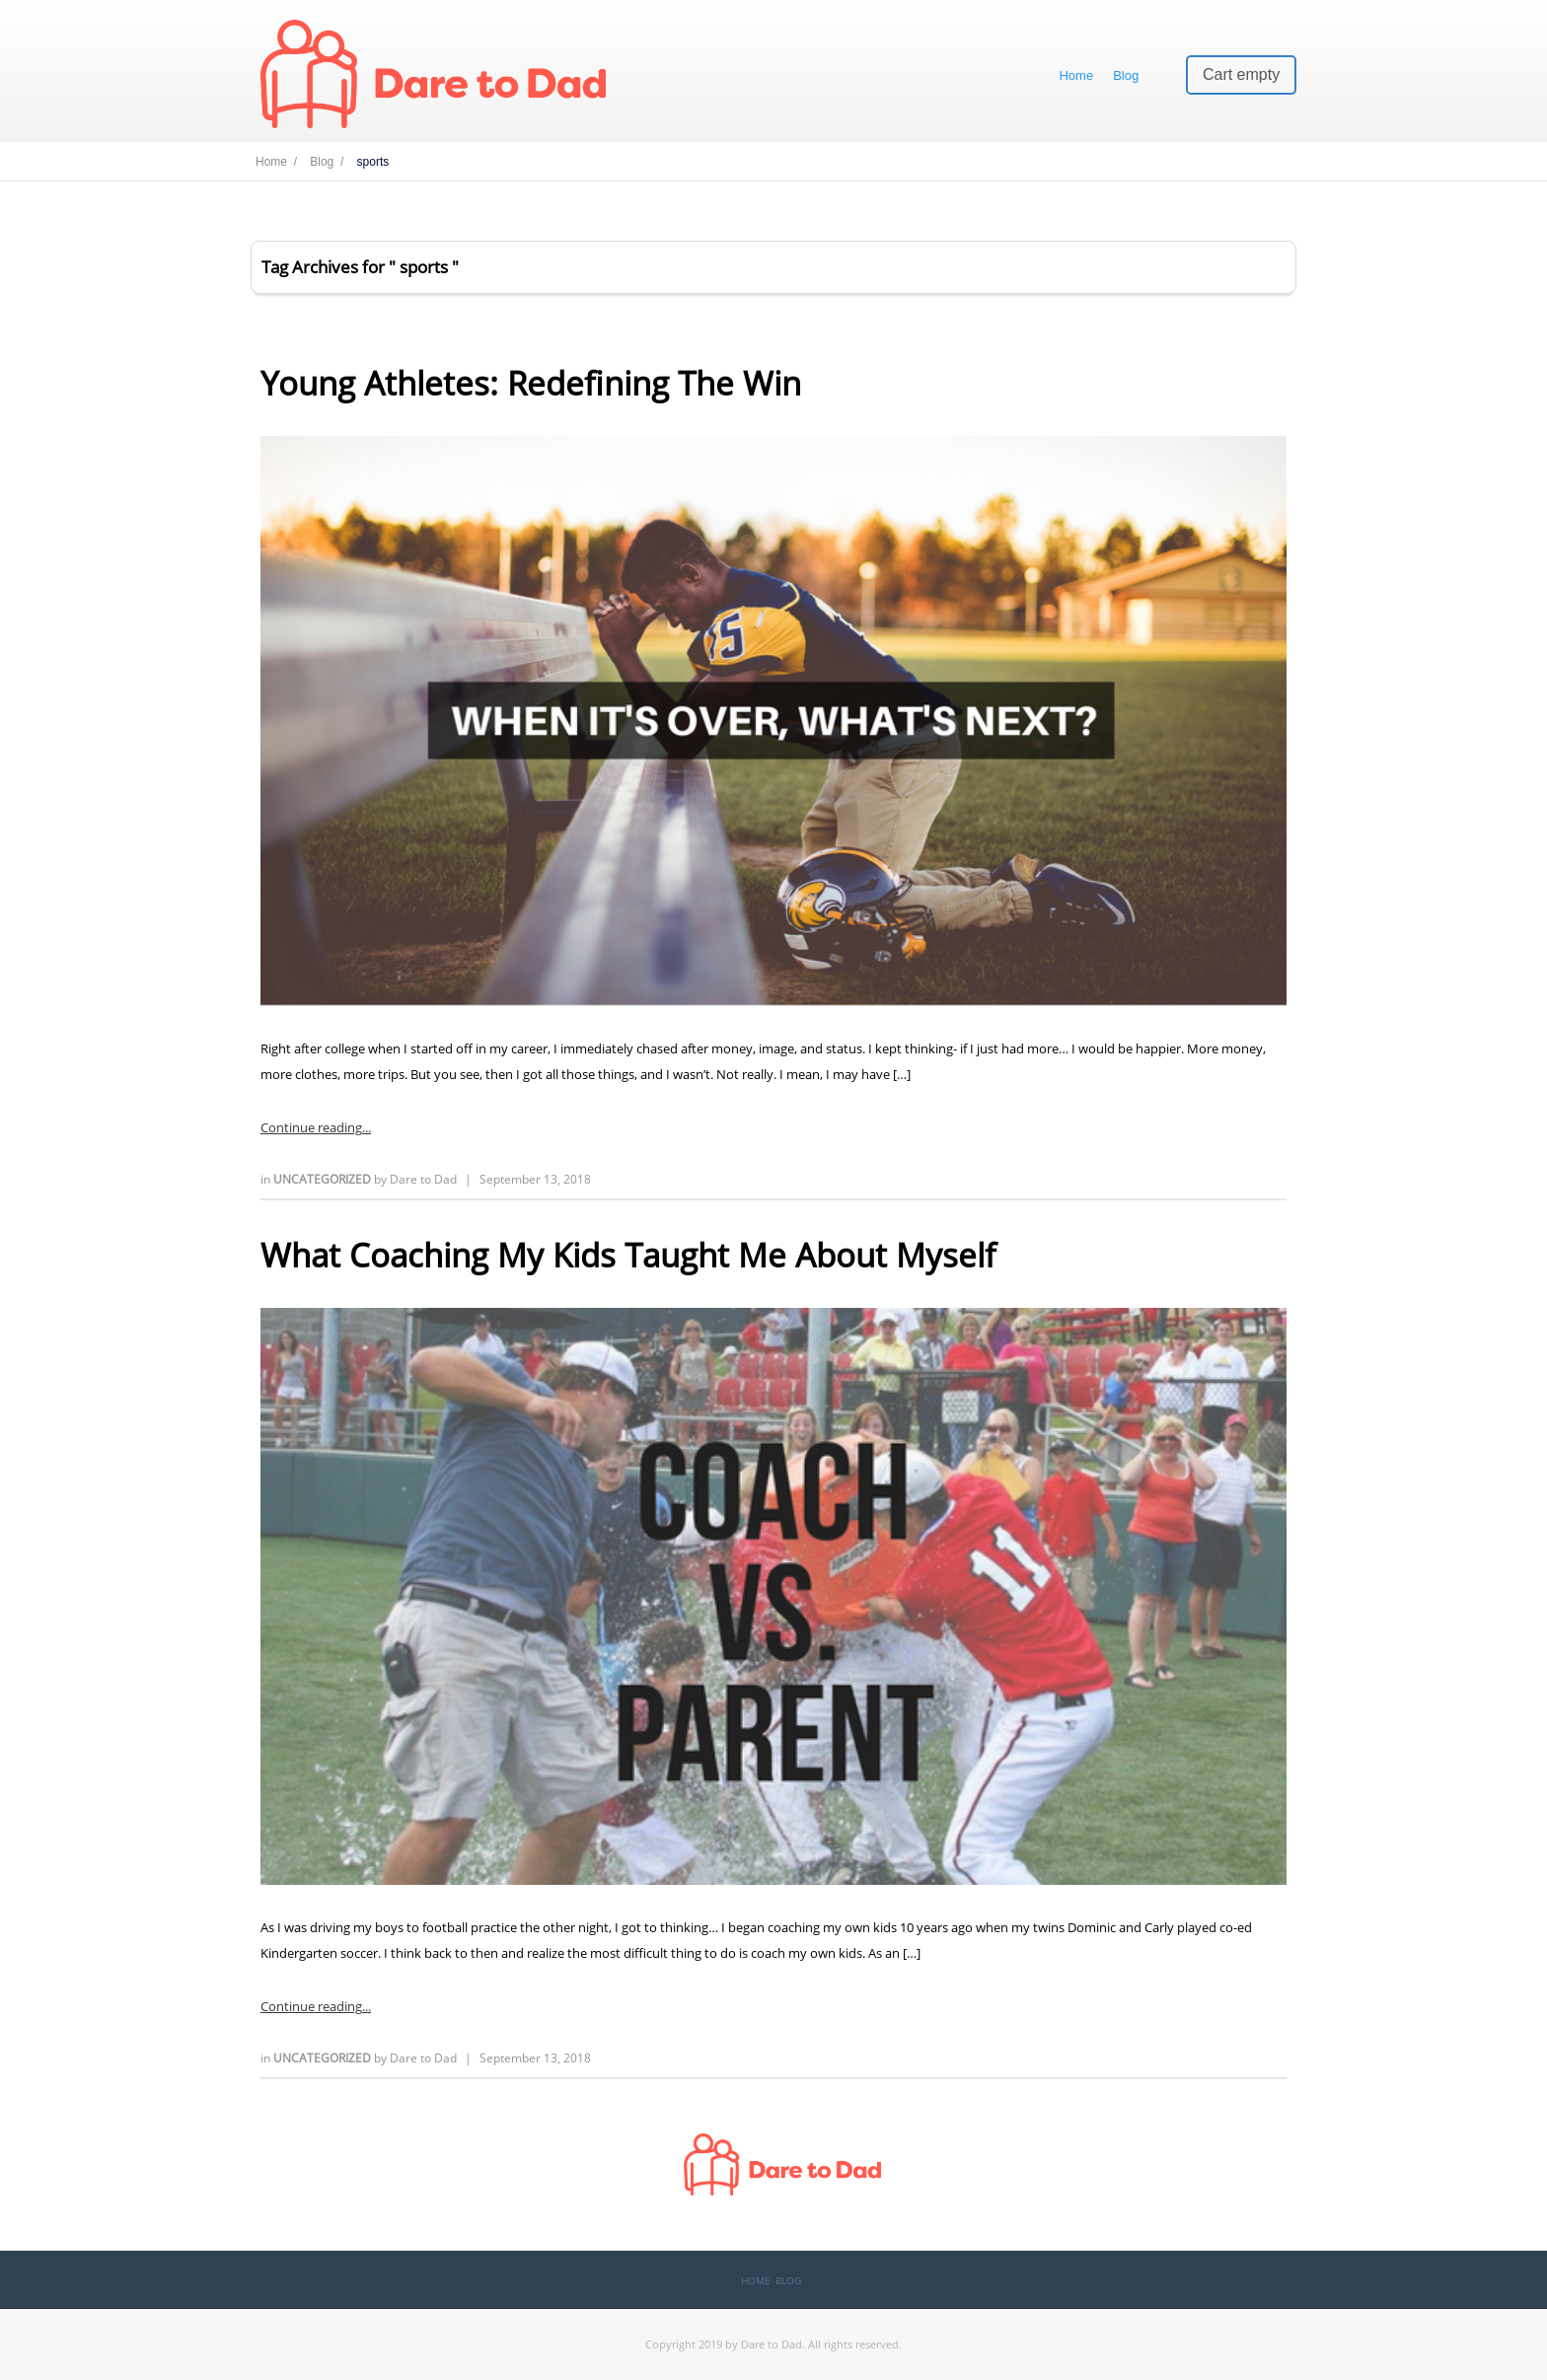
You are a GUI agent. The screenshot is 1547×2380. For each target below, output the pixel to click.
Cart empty (1241, 74)
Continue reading (311, 1127)
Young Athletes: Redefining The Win (530, 383)
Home (1076, 75)
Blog (1126, 75)
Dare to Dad (423, 1179)
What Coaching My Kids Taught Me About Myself (627, 1255)
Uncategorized (323, 1179)
